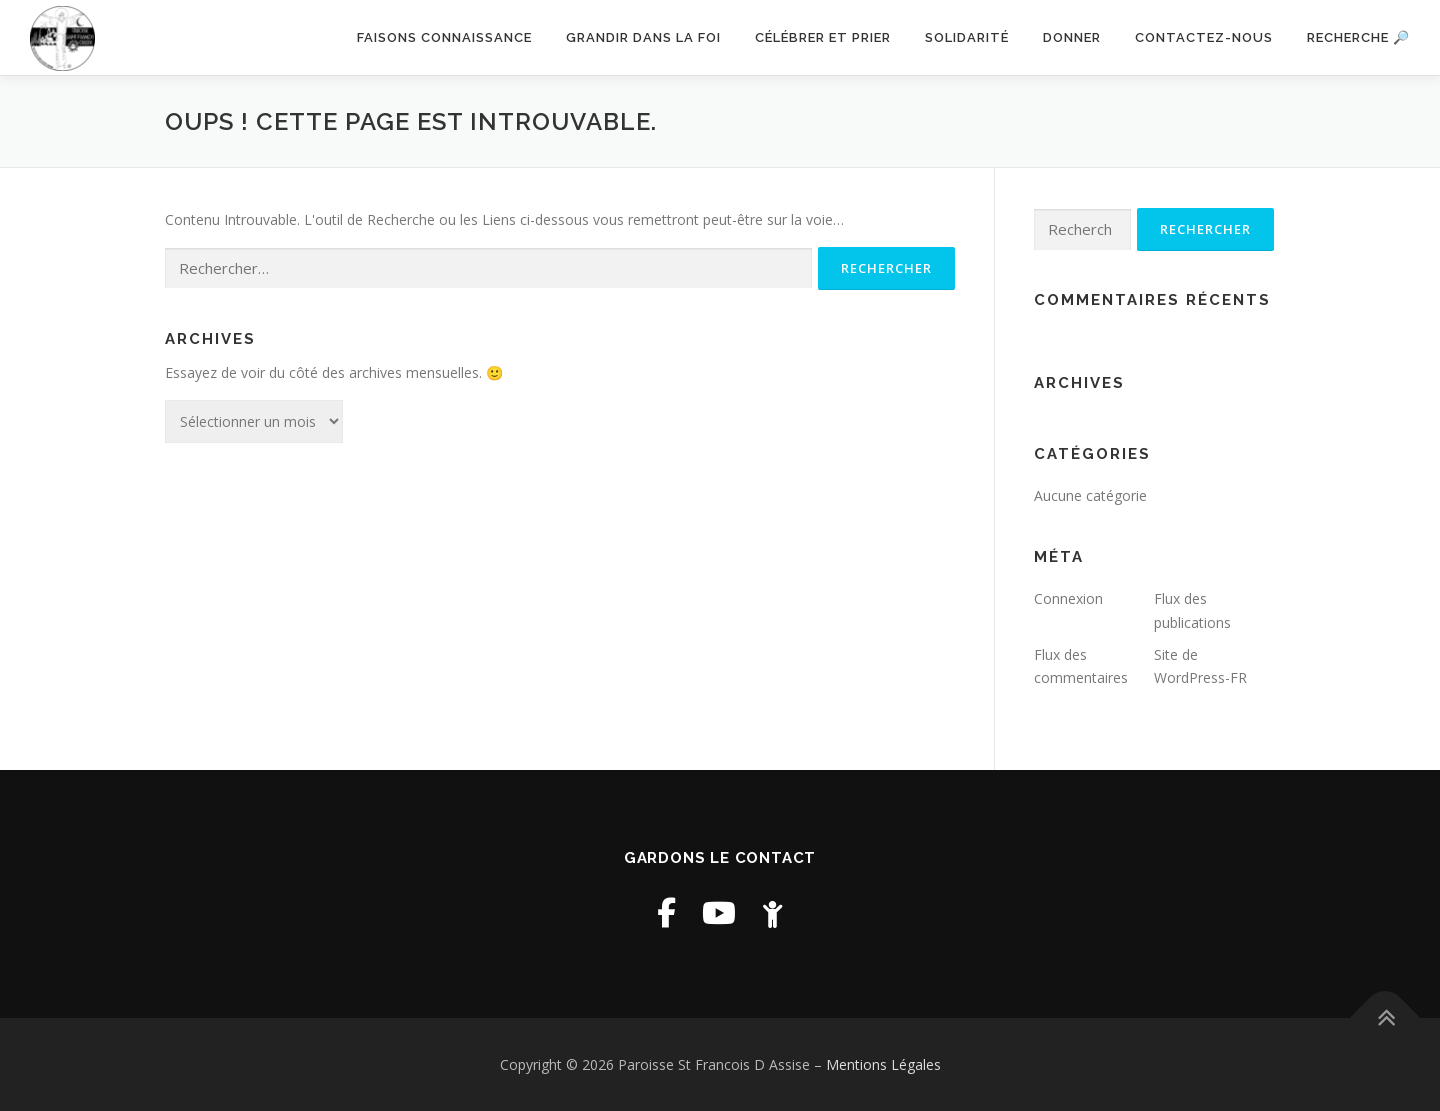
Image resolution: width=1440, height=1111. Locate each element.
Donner (1072, 37)
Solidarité (967, 37)
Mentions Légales (883, 1064)
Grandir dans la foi (643, 37)
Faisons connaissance (444, 37)
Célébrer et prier (823, 37)
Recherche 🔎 (1358, 37)
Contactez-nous (1204, 37)
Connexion (1068, 598)
